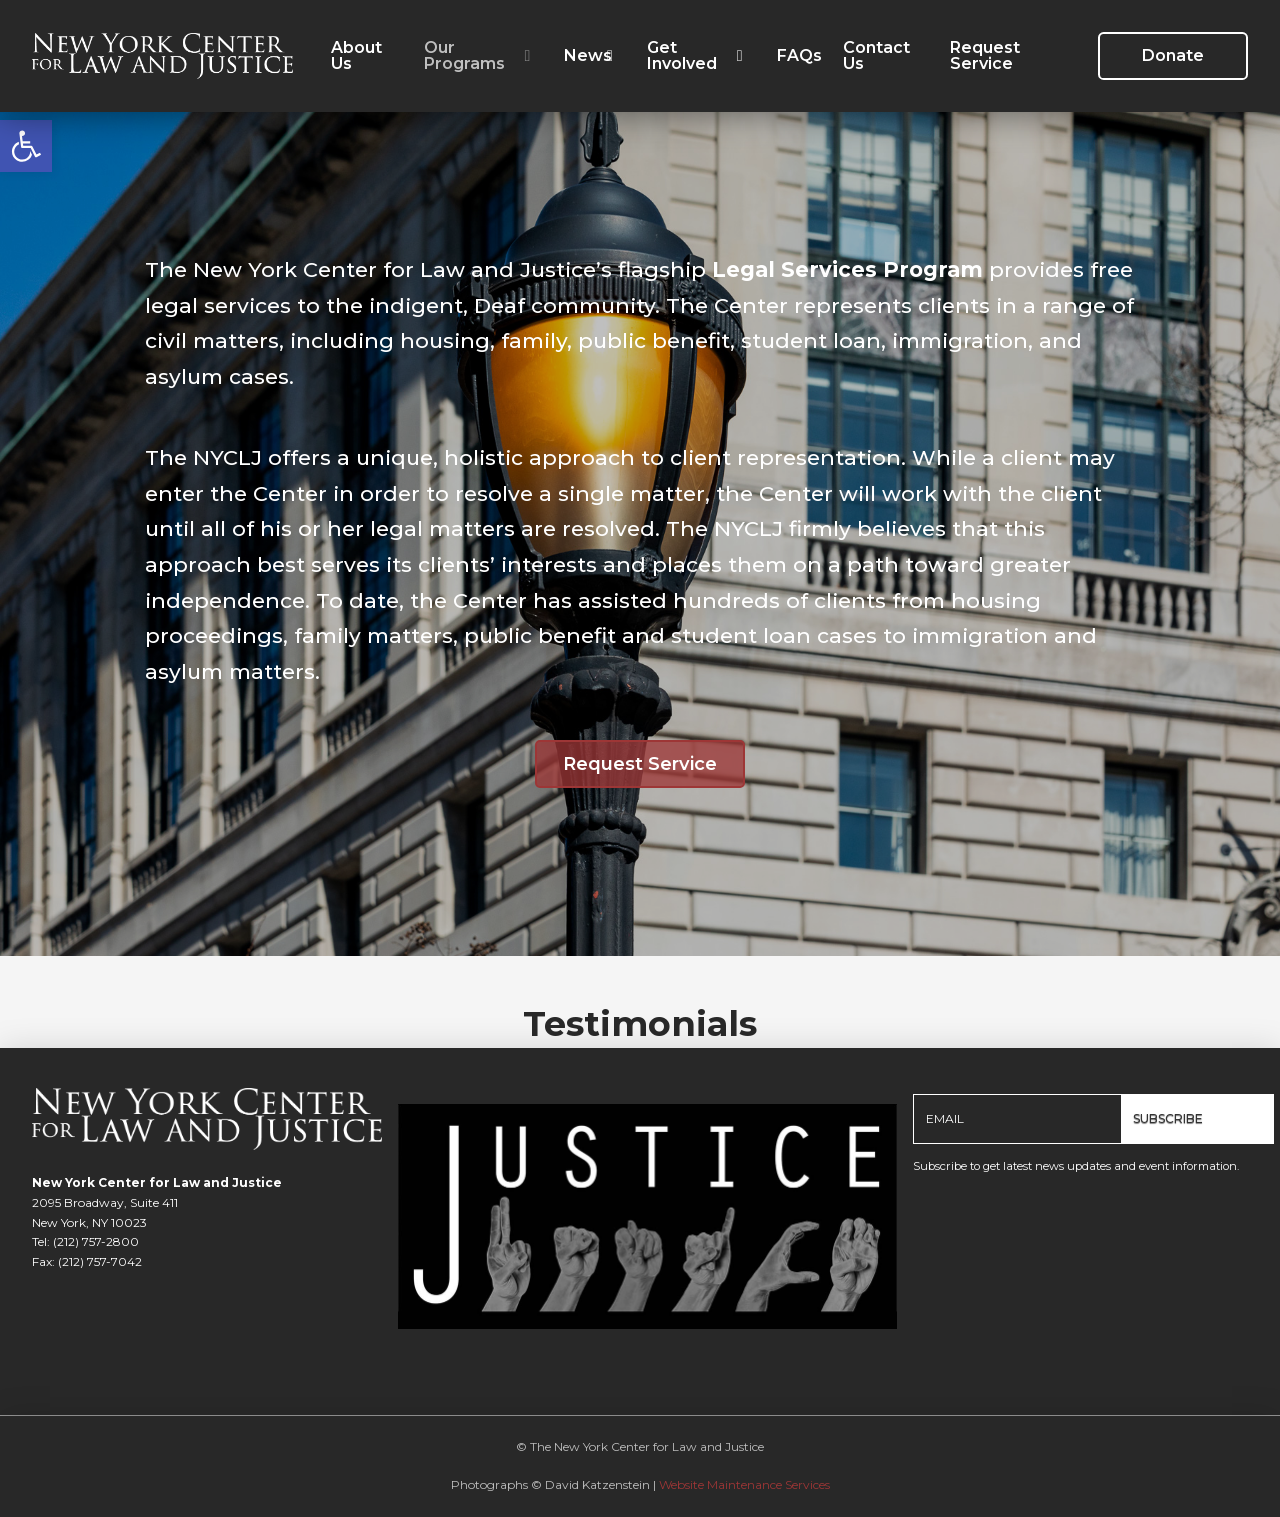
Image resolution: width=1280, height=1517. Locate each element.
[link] (26, 146)
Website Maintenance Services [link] (744, 1484)
